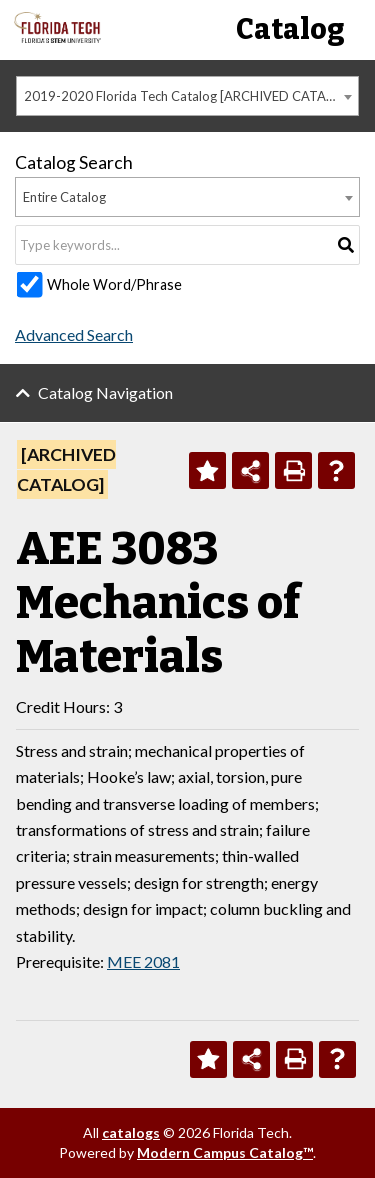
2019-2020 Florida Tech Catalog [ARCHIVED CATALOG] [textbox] (190, 96)
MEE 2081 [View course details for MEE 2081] (143, 961)
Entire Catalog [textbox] (64, 197)
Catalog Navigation (105, 392)
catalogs (131, 1132)
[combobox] (187, 96)
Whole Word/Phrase (114, 284)
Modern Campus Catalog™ (225, 1152)
